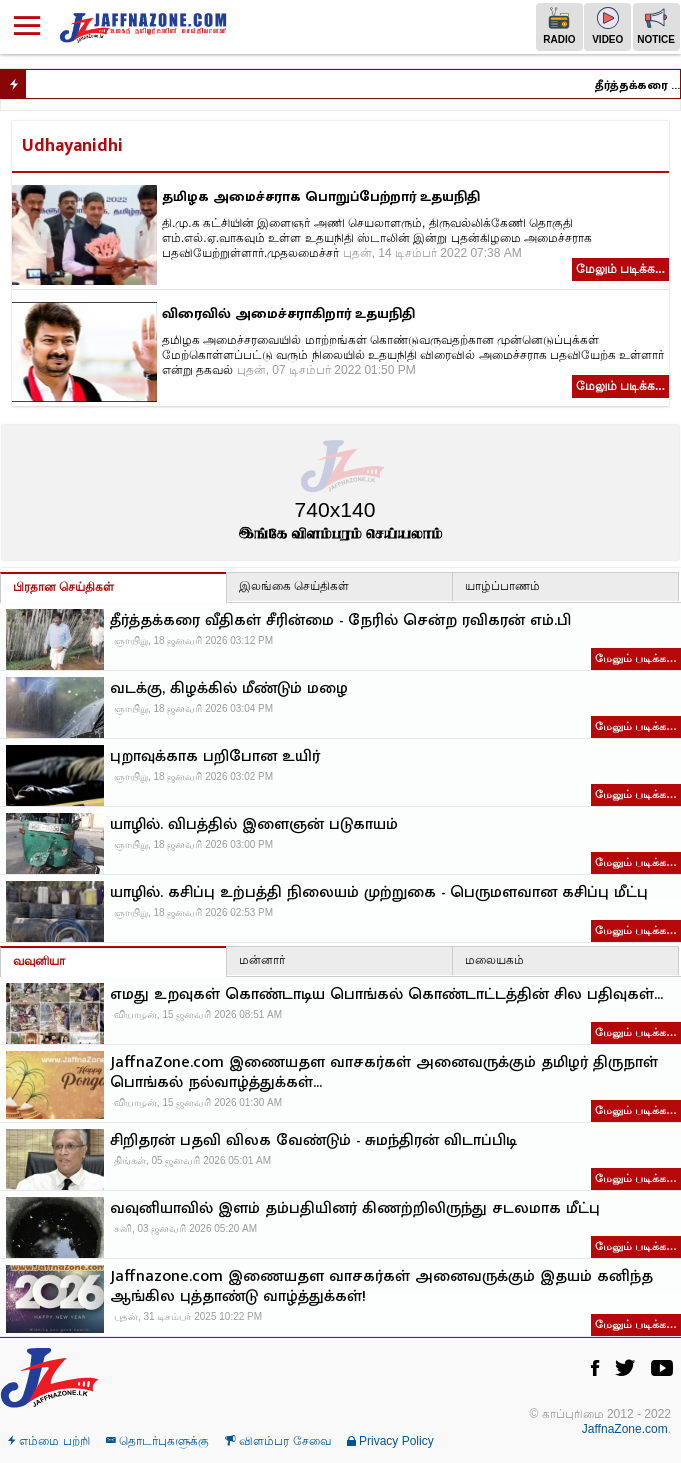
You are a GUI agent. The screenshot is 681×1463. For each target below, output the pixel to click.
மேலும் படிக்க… (636, 658)
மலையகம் (494, 960)
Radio (559, 26)
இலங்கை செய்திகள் (294, 586)
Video (607, 26)
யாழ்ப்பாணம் (502, 586)
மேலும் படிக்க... (620, 269)
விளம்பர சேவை (278, 1441)
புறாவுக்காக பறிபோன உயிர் (215, 757)
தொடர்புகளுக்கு (157, 1441)
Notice (656, 26)
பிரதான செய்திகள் (63, 587)
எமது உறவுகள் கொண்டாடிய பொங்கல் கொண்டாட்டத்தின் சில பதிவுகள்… (386, 995)
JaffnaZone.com (625, 1429)
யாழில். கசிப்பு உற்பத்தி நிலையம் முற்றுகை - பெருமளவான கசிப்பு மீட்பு (379, 893)
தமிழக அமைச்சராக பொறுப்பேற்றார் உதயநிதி (321, 196)
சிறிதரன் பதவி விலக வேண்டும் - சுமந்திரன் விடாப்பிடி (313, 1141)
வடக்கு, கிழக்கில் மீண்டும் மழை (229, 689)
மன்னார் (262, 960)
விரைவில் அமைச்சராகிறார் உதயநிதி (288, 313)
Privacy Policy (390, 1441)
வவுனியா (39, 961)
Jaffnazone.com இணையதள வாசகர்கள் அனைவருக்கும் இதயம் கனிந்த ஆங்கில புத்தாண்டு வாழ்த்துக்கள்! (381, 1287)
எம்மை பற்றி (49, 1441)
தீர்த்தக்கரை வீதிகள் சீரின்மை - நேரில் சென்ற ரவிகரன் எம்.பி (641, 85)
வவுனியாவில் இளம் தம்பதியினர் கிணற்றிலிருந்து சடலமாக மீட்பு (355, 1209)
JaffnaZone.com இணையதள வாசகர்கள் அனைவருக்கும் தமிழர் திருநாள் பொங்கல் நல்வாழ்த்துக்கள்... (384, 1073)
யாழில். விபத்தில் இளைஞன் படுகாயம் (254, 825)
